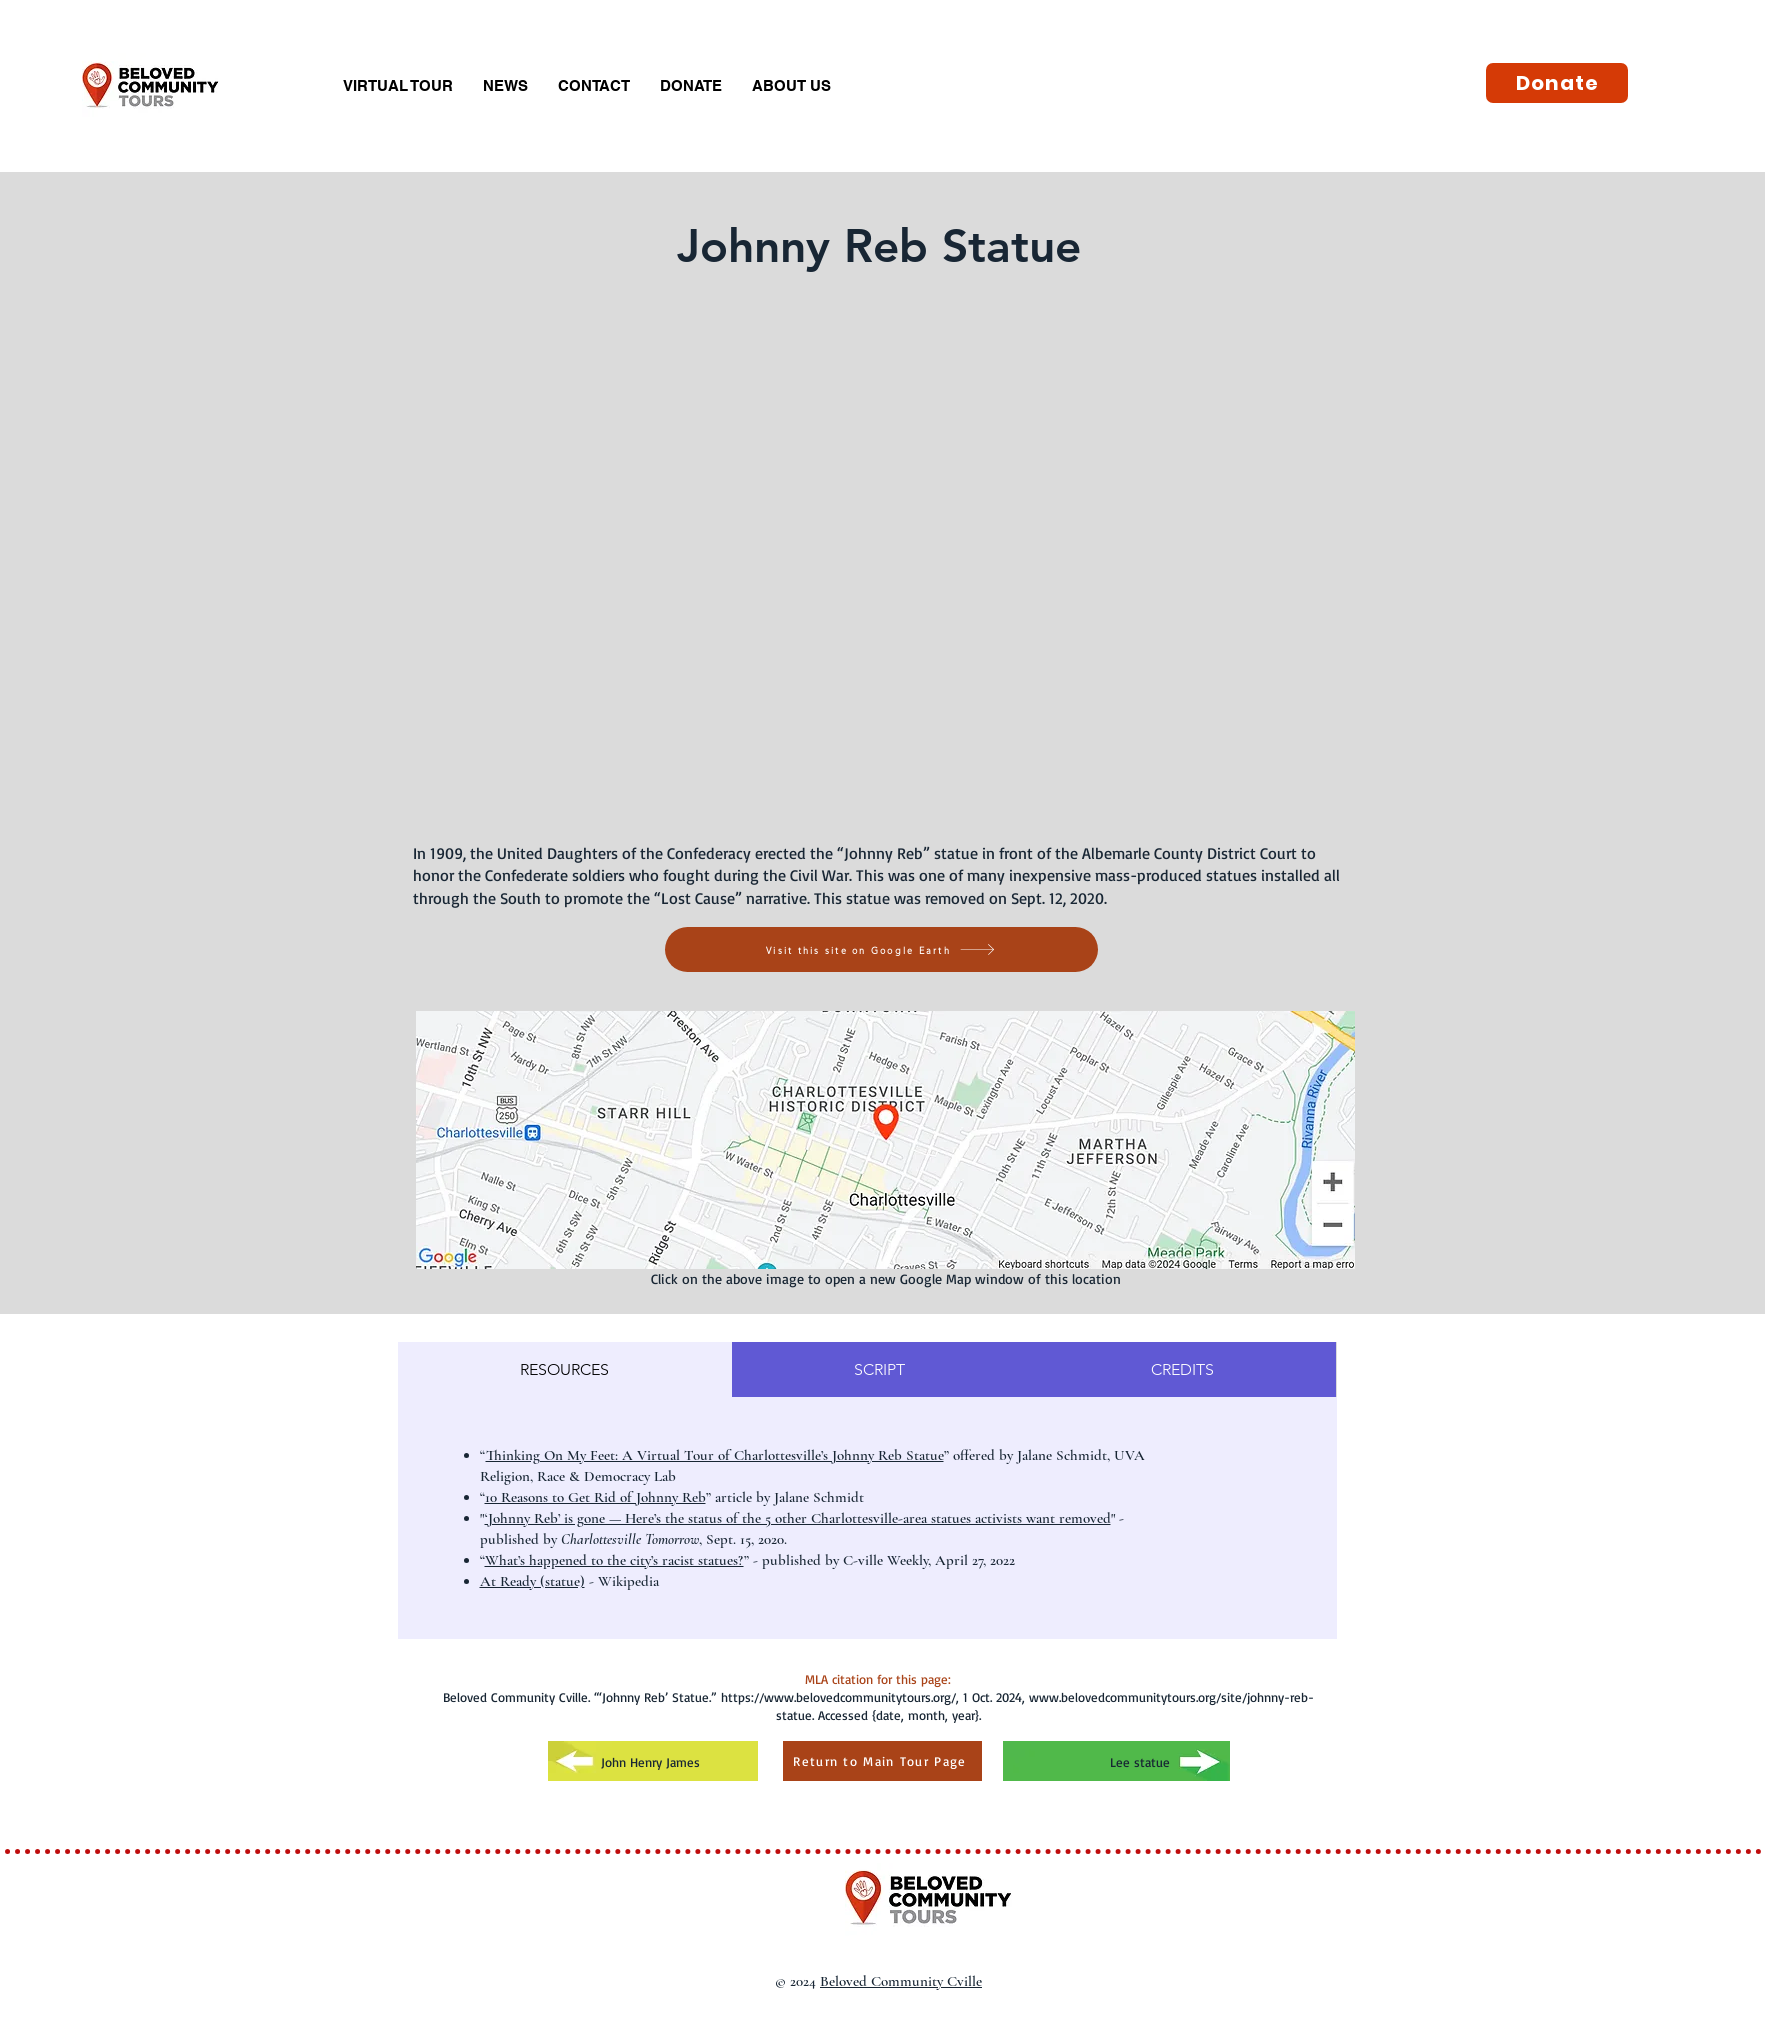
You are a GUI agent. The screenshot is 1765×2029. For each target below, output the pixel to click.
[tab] (565, 1369)
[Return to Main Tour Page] (882, 1761)
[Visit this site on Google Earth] (881, 949)
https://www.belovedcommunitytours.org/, (840, 1697)
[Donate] (1557, 83)
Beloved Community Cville (901, 1981)
